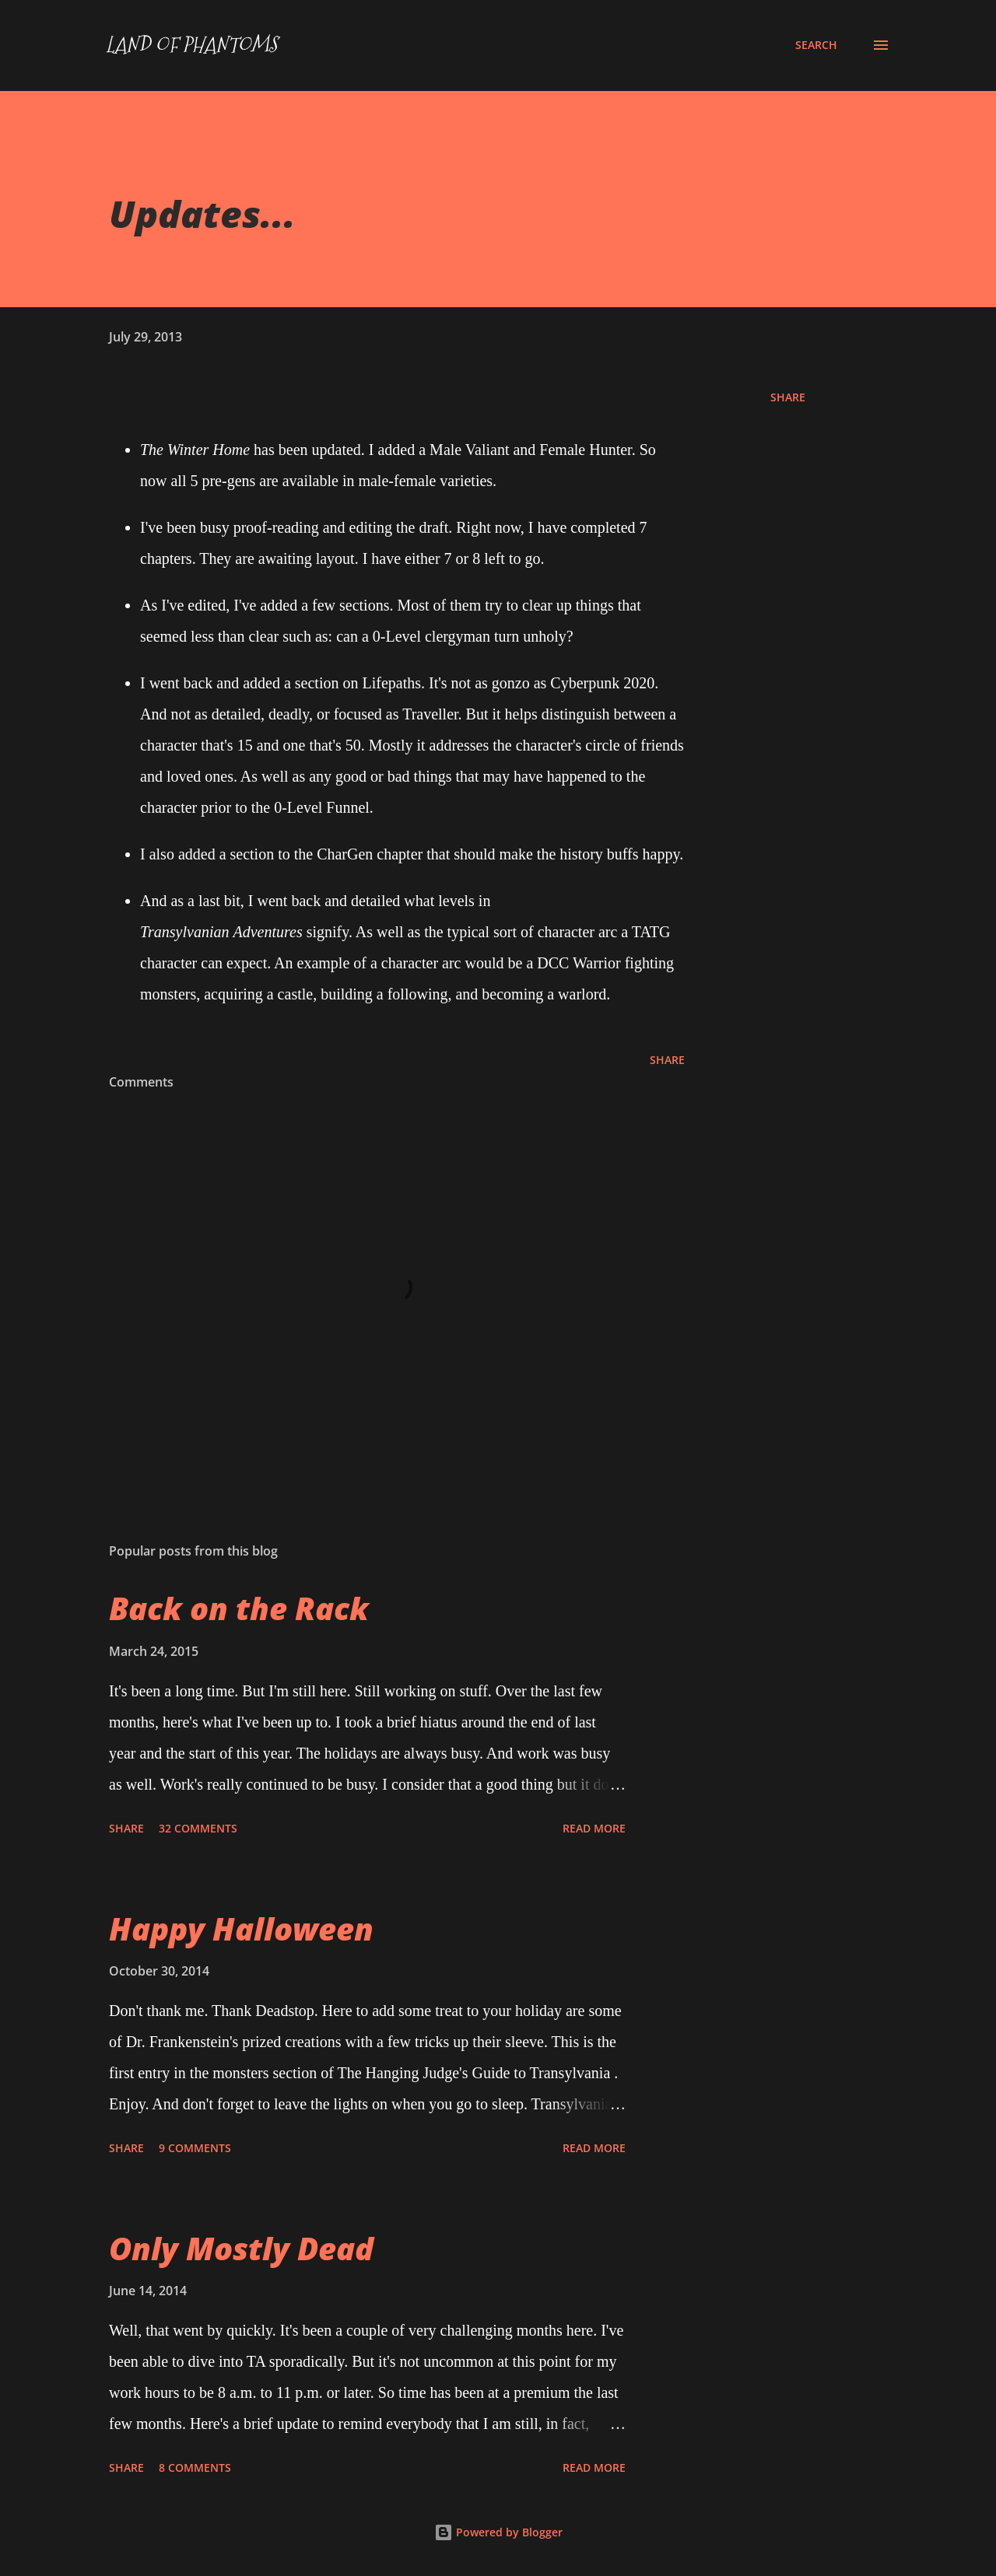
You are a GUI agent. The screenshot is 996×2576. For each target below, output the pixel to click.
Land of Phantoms (191, 44)
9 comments (195, 2147)
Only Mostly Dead (241, 2248)
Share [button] (787, 397)
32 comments (198, 1828)
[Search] (816, 44)
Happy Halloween (241, 1928)
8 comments (195, 2467)
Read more (594, 1828)
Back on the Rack (239, 1608)
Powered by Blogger (498, 2532)
